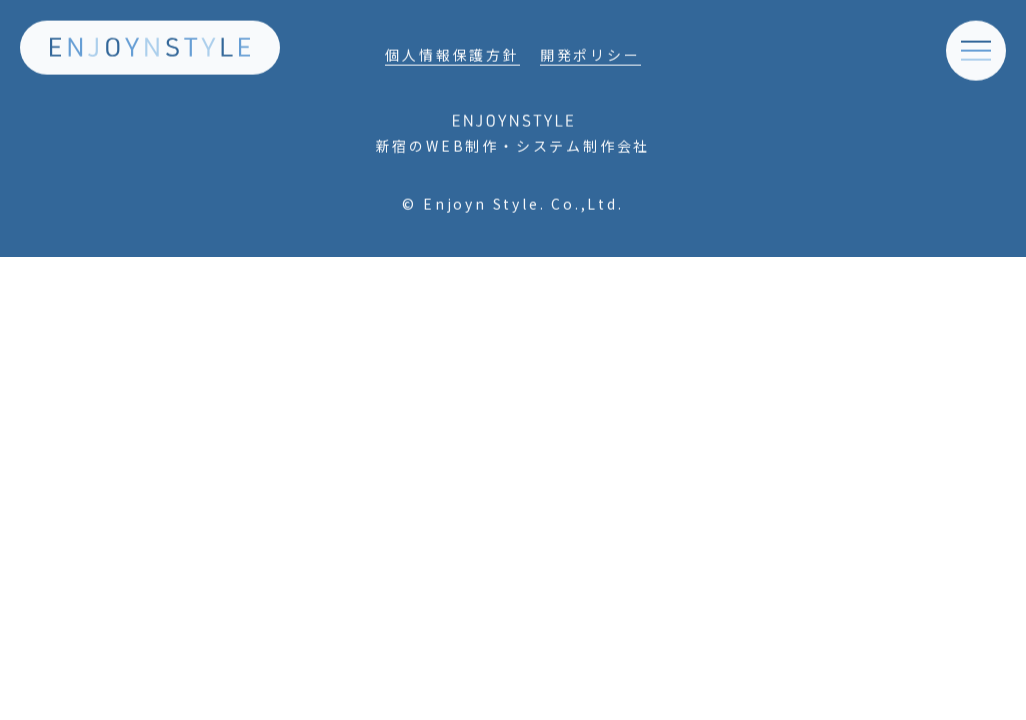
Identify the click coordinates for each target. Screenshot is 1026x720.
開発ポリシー (590, 59)
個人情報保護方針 (452, 59)
